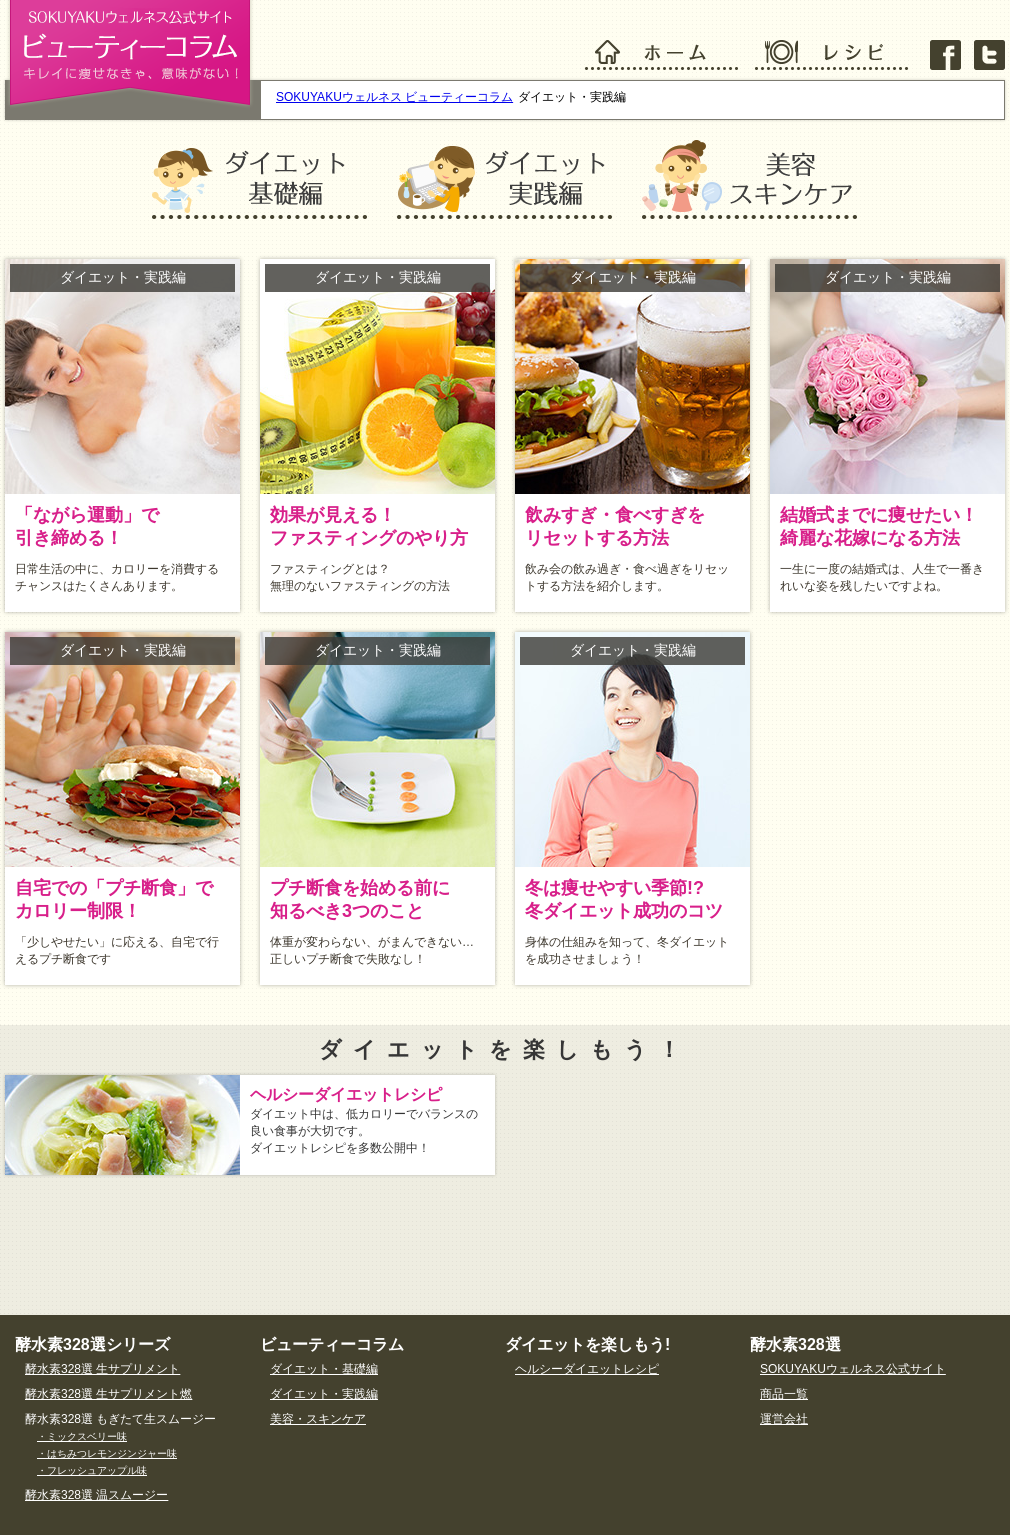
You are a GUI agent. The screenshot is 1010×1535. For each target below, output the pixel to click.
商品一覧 (784, 1394)
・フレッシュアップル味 (92, 1470)
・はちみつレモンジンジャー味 (107, 1453)
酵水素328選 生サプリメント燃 (108, 1394)
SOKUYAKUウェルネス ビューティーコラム (394, 97)
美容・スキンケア (318, 1419)
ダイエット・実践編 (324, 1394)
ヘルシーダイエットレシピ (587, 1369)
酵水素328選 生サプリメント (102, 1369)
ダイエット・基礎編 (324, 1369)
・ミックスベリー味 (82, 1436)
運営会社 (784, 1419)
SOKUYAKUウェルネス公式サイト (853, 1369)
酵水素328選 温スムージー (96, 1495)
